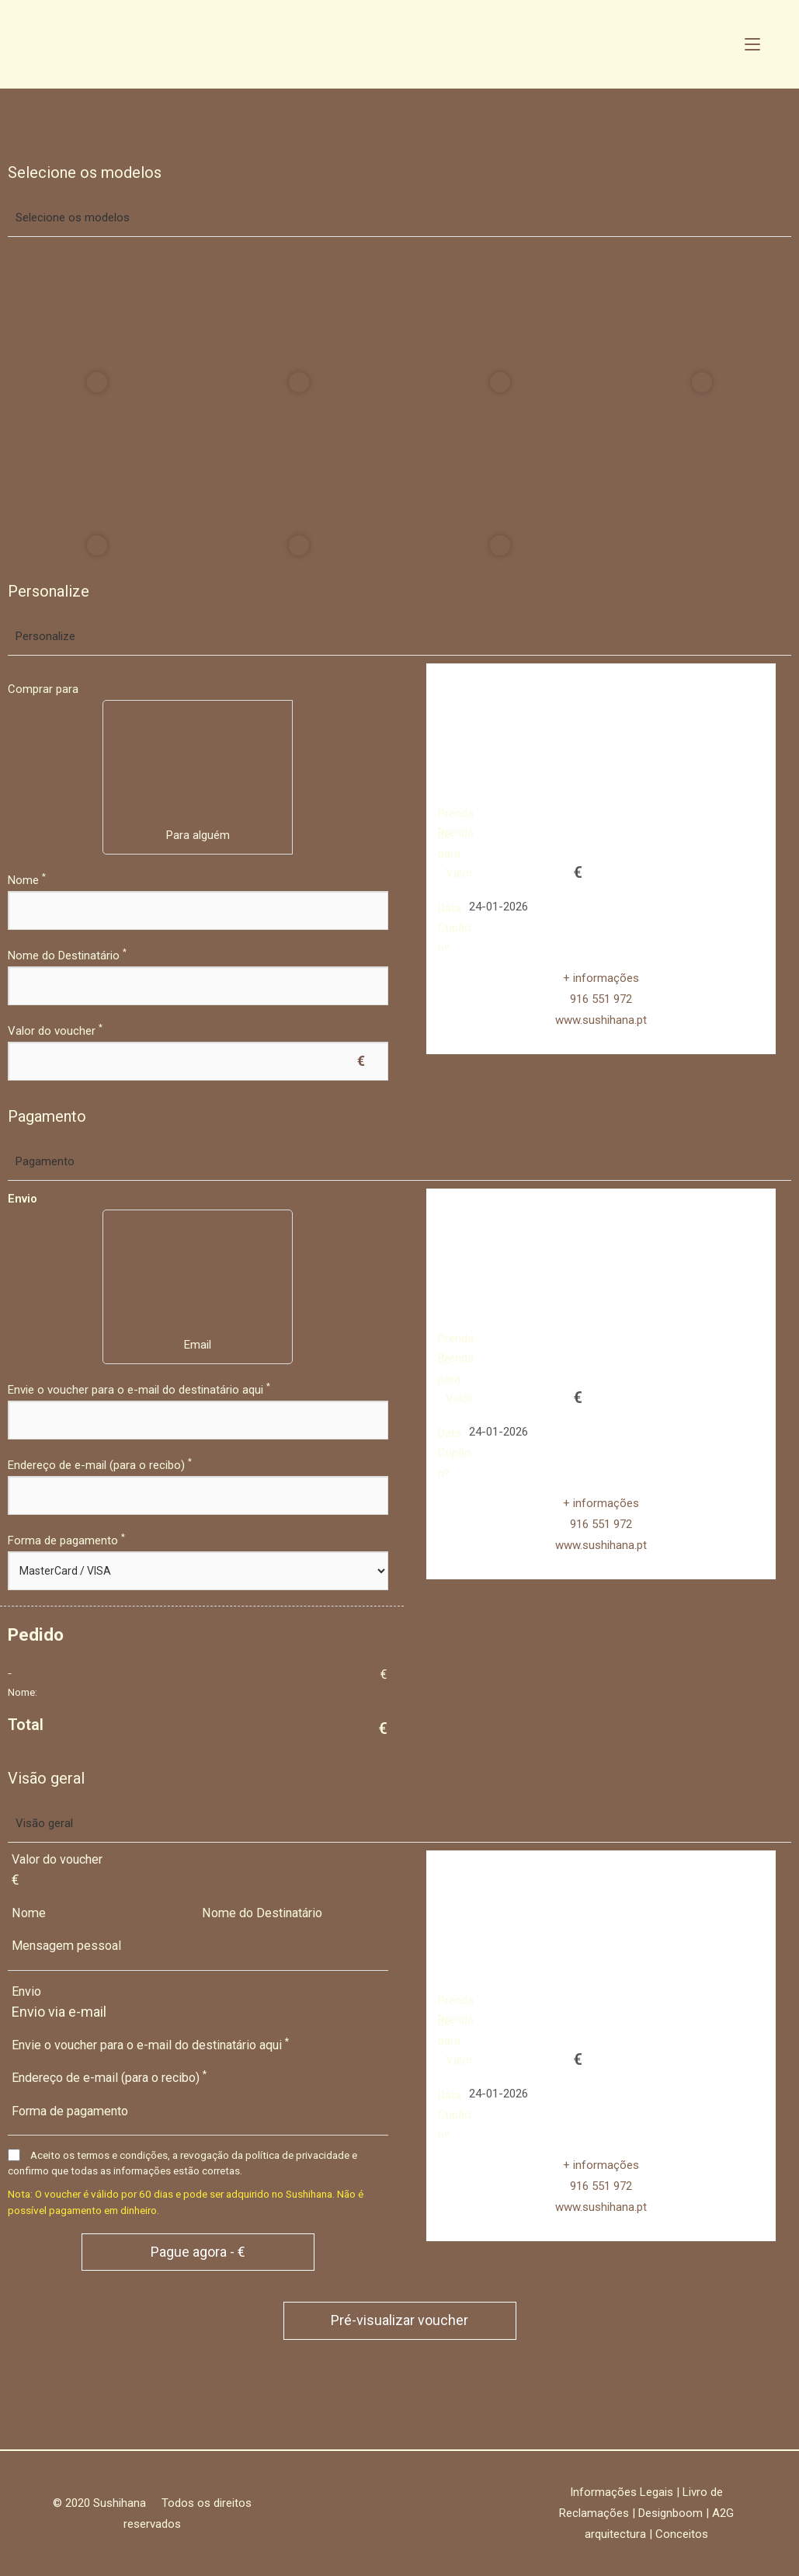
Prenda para (456, 833)
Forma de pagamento (66, 1540)
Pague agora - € (198, 2252)
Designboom (670, 2513)
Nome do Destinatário (67, 956)
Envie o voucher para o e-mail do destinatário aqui (139, 1390)
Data (449, 908)
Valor (459, 873)
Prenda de (456, 813)
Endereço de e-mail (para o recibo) (100, 1465)
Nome (27, 880)
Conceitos (681, 2534)
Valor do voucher (55, 1031)
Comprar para (43, 689)
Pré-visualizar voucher (399, 2320)
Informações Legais (621, 2492)
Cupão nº (454, 928)
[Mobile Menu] (752, 44)
